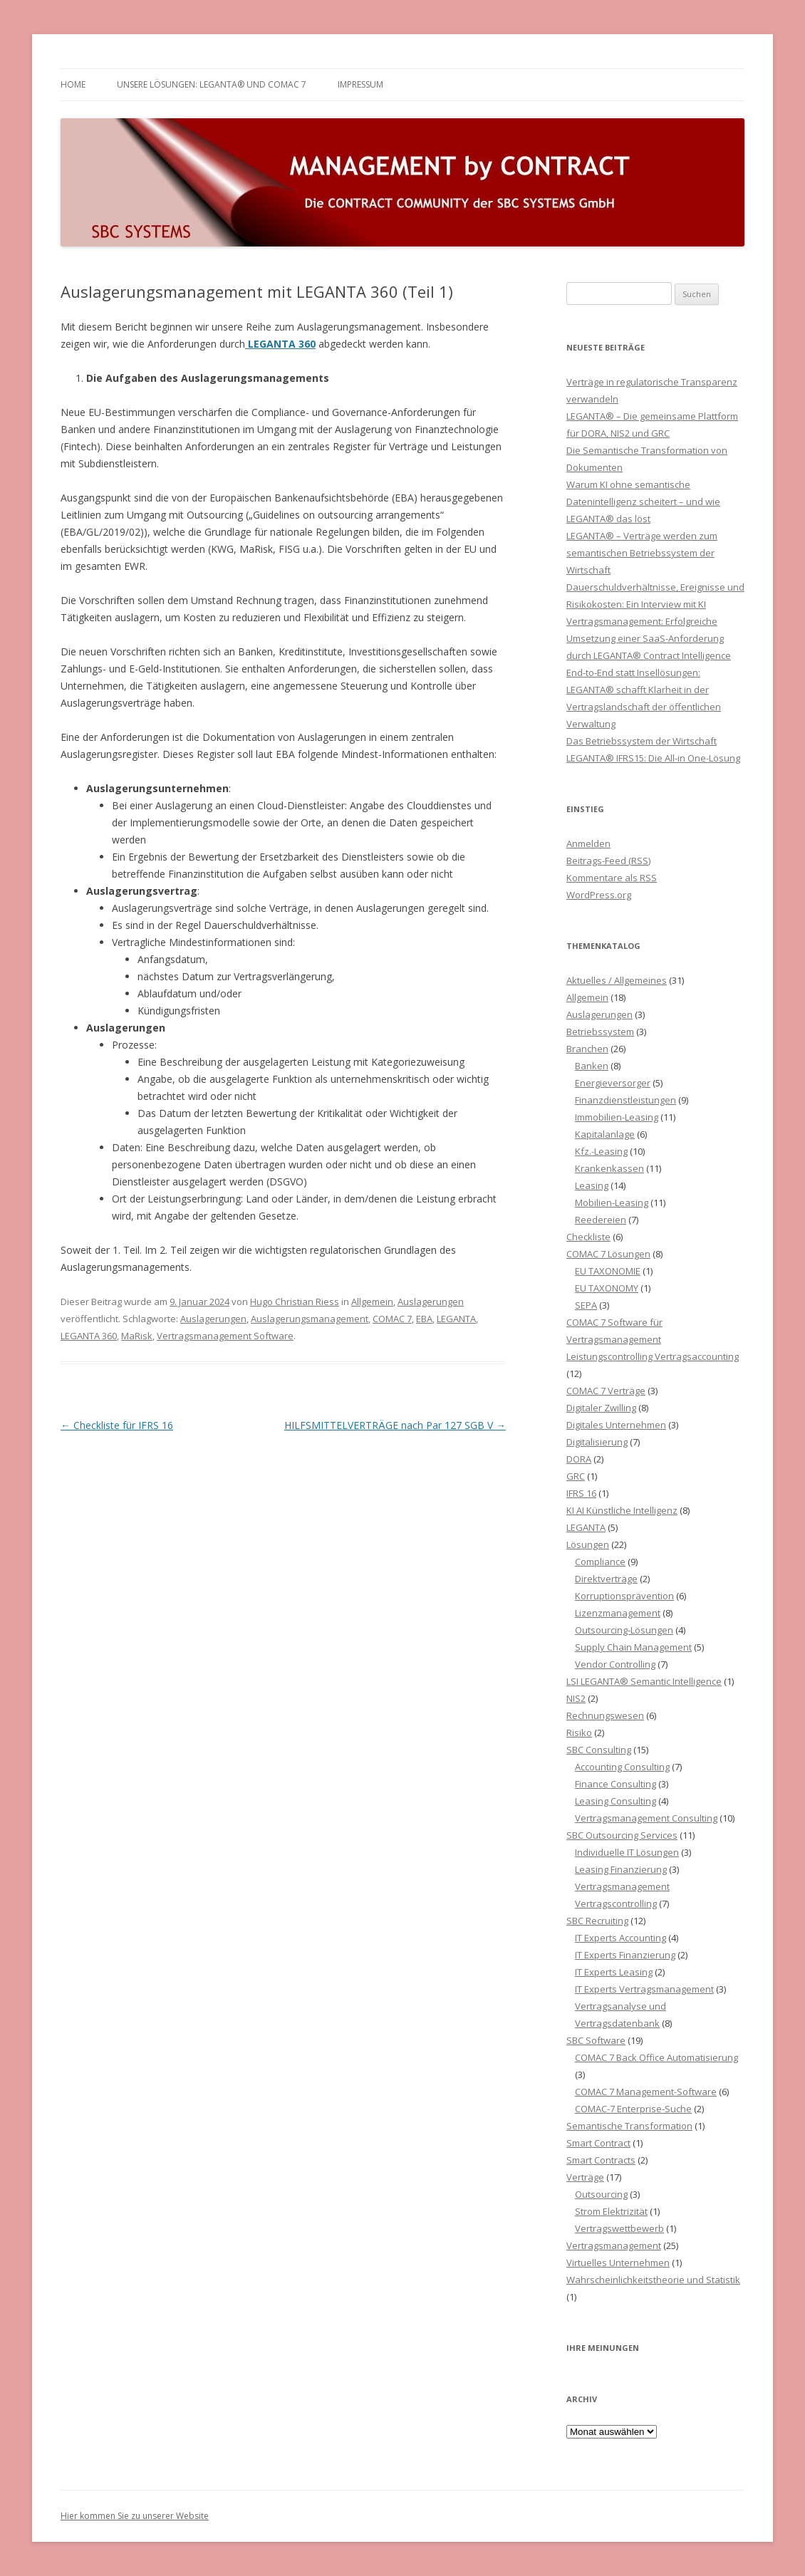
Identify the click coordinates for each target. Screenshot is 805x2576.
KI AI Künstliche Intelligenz (621, 1510)
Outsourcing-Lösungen (624, 1630)
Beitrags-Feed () (608, 860)
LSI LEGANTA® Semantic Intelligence (644, 1681)
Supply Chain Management (633, 1647)
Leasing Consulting (615, 1801)
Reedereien (600, 1219)
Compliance (600, 1561)
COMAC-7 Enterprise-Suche (633, 2108)
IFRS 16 (581, 1493)
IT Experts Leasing (614, 1971)
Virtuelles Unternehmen (618, 2262)
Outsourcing (601, 2194)
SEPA (586, 1305)
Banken (591, 1065)
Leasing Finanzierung (621, 1869)
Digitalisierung (597, 1441)
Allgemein (372, 1301)
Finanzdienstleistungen (625, 1100)
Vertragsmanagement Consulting (646, 1818)
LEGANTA (456, 1318)
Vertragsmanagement (613, 2245)
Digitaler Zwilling (601, 1407)
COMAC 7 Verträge (605, 1390)
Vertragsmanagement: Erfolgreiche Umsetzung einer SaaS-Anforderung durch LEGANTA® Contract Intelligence (648, 638)
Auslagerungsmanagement (309, 1318)
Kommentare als (611, 877)
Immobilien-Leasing (616, 1117)
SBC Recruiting (597, 1920)
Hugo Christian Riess (294, 1301)
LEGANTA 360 (89, 1335)
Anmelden (588, 843)
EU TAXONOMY (606, 1288)
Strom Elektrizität (611, 2211)
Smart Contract (598, 2142)
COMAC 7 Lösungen (608, 1253)
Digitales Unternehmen (616, 1424)
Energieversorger (612, 1082)
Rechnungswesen (605, 1715)
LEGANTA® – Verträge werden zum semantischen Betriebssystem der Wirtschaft (641, 552)
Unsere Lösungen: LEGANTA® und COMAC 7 (211, 84)
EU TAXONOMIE (607, 1270)
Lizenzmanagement (617, 1612)
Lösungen (587, 1544)
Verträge (585, 2177)
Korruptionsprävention (624, 1595)
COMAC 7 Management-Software (646, 2091)
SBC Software (595, 2040)
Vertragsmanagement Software (225, 1335)
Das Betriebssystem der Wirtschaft (641, 740)
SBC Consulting (598, 1749)
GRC (575, 1476)
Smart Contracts (600, 2160)
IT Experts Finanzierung (625, 1954)
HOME (73, 84)
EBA (424, 1318)
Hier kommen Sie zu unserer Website (135, 2516)
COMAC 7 (392, 1318)
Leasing (591, 1185)
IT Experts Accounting (620, 1937)
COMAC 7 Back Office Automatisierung (656, 2057)
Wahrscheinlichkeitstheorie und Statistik (653, 2279)
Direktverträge (606, 1578)
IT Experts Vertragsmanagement (644, 1989)
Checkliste (588, 1236)
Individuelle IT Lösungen (627, 1852)
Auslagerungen (431, 1301)
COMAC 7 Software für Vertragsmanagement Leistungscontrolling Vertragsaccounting (652, 1339)
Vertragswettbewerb (619, 2228)
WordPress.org (598, 894)
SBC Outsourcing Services (621, 1835)
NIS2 (576, 1698)
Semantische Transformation (629, 2125)
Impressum (360, 84)
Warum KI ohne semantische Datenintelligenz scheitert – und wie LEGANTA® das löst (643, 501)
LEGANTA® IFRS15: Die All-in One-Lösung (653, 758)
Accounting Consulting (622, 1766)
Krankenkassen (609, 1168)
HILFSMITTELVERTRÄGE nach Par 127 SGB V (395, 1425)
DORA (578, 1459)
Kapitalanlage (605, 1134)
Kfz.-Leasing (601, 1151)
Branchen (587, 1048)
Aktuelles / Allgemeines (616, 980)
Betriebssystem (600, 1031)
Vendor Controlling (615, 1664)
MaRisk (136, 1335)
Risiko (579, 1732)
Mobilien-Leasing (611, 1202)
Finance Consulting (615, 1783)
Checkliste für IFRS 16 (117, 1425)
